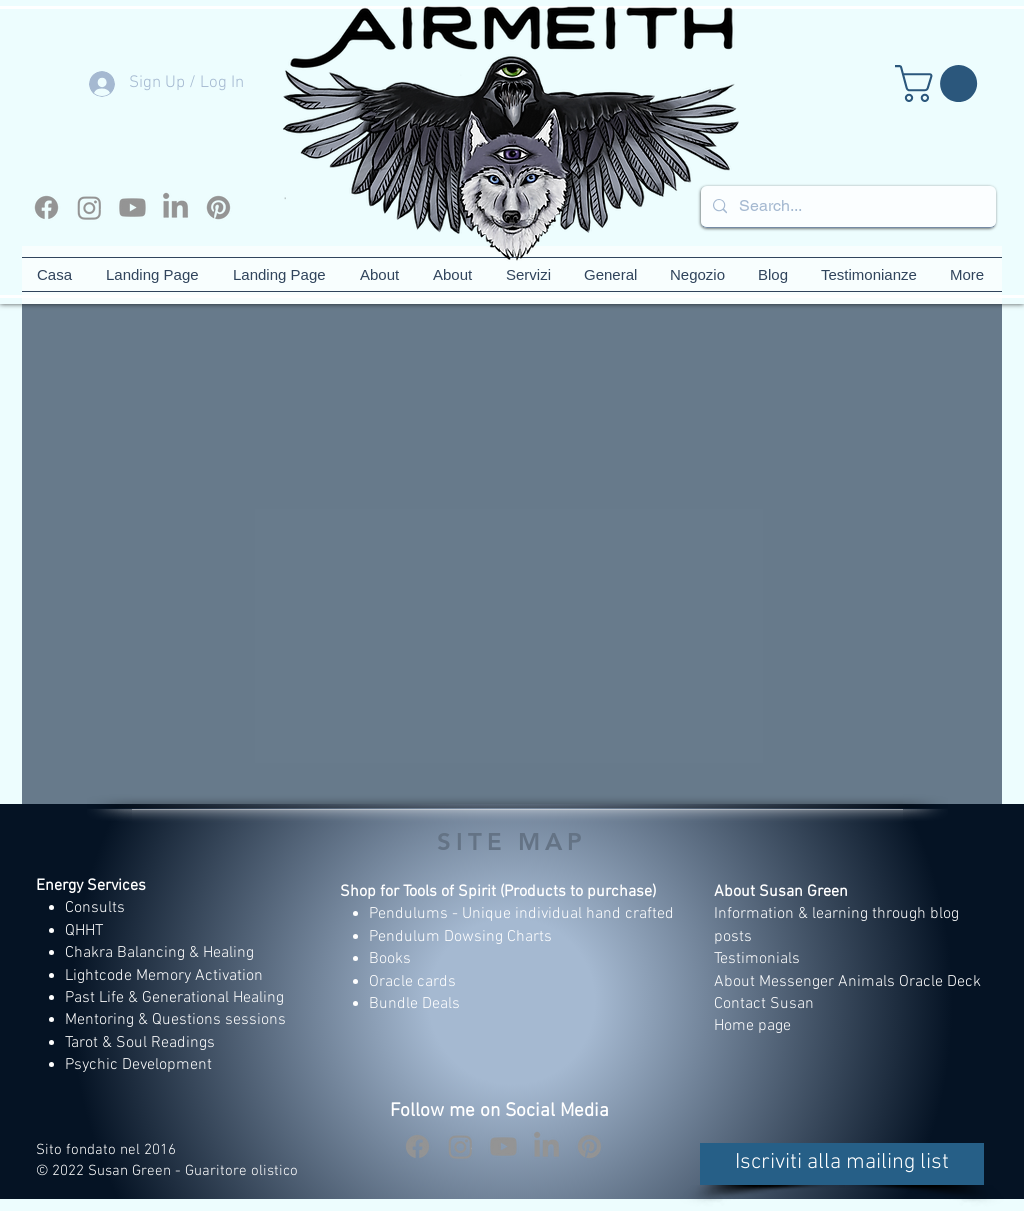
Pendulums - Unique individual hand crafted (523, 914)
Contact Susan (764, 1004)
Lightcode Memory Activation (164, 976)
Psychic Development (138, 1065)
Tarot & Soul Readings (140, 1043)
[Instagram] (89, 207)
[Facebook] (46, 207)
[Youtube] (132, 207)
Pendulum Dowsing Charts (460, 937)
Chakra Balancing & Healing (159, 953)
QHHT (84, 931)
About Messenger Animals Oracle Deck (847, 982)
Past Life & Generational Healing (174, 998)
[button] (940, 83)
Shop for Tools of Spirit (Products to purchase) (498, 892)
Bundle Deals (414, 1004)
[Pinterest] (218, 207)
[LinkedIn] (175, 207)
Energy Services (91, 886)
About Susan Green (781, 892)
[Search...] (846, 206)
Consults (95, 908)
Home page (752, 1026)
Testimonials (759, 959)
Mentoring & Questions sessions (175, 1020)
